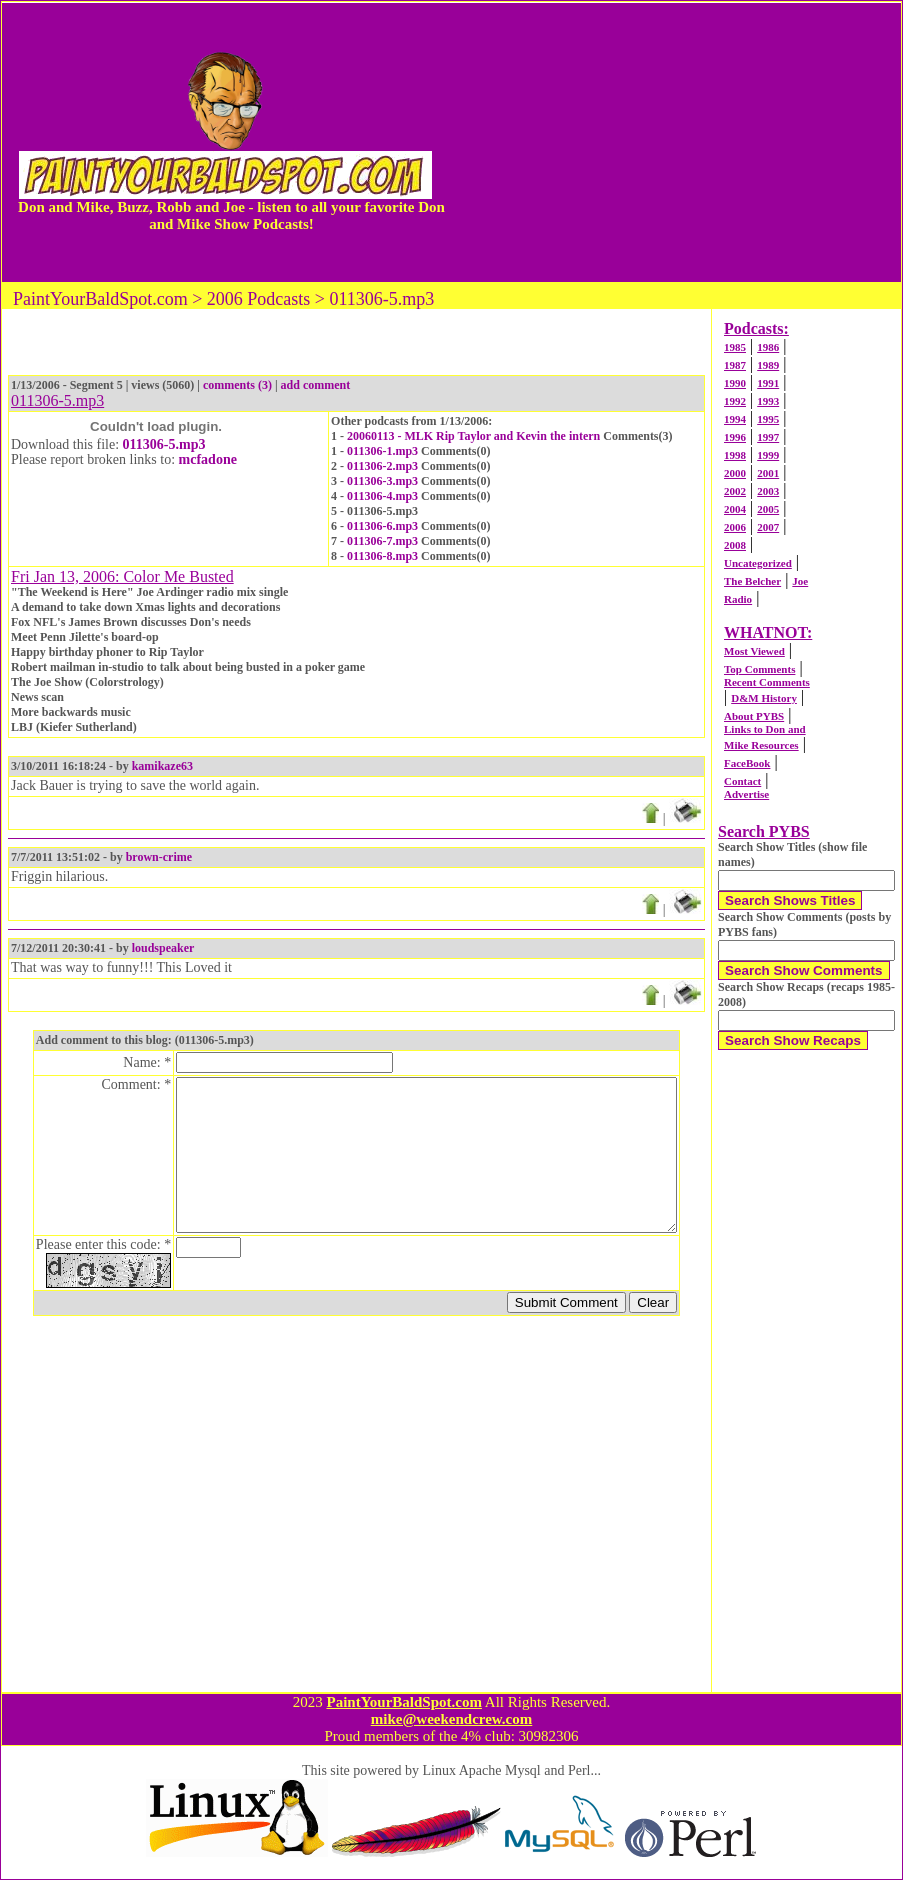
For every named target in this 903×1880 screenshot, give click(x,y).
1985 (735, 347)
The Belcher (752, 581)
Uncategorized (758, 563)
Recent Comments (767, 682)
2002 (735, 491)
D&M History (764, 698)
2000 (735, 473)
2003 (768, 491)
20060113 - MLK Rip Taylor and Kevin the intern (473, 436)
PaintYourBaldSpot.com (403, 1702)
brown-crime (159, 857)
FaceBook (747, 763)
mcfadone (208, 459)
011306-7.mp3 (382, 541)
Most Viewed (754, 651)
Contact (742, 781)
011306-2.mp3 (382, 466)
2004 (735, 509)
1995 (768, 419)
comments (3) (237, 385)
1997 (768, 437)
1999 (768, 455)
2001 (768, 473)
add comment (316, 385)
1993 (768, 401)
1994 (735, 419)
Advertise (746, 794)
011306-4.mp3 (382, 496)
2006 (735, 527)
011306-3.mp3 (382, 481)
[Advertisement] (675, 142)
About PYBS (754, 716)
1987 (735, 365)
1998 (735, 455)
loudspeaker (163, 948)
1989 (768, 365)
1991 (768, 383)
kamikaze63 (162, 766)
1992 (735, 401)
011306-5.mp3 (164, 444)
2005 (768, 509)
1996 (735, 437)
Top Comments (759, 669)
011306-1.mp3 (382, 451)
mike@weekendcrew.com (452, 1719)
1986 (768, 347)
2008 (735, 545)
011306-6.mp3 (382, 526)
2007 (768, 527)
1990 (735, 383)
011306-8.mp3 (382, 556)
